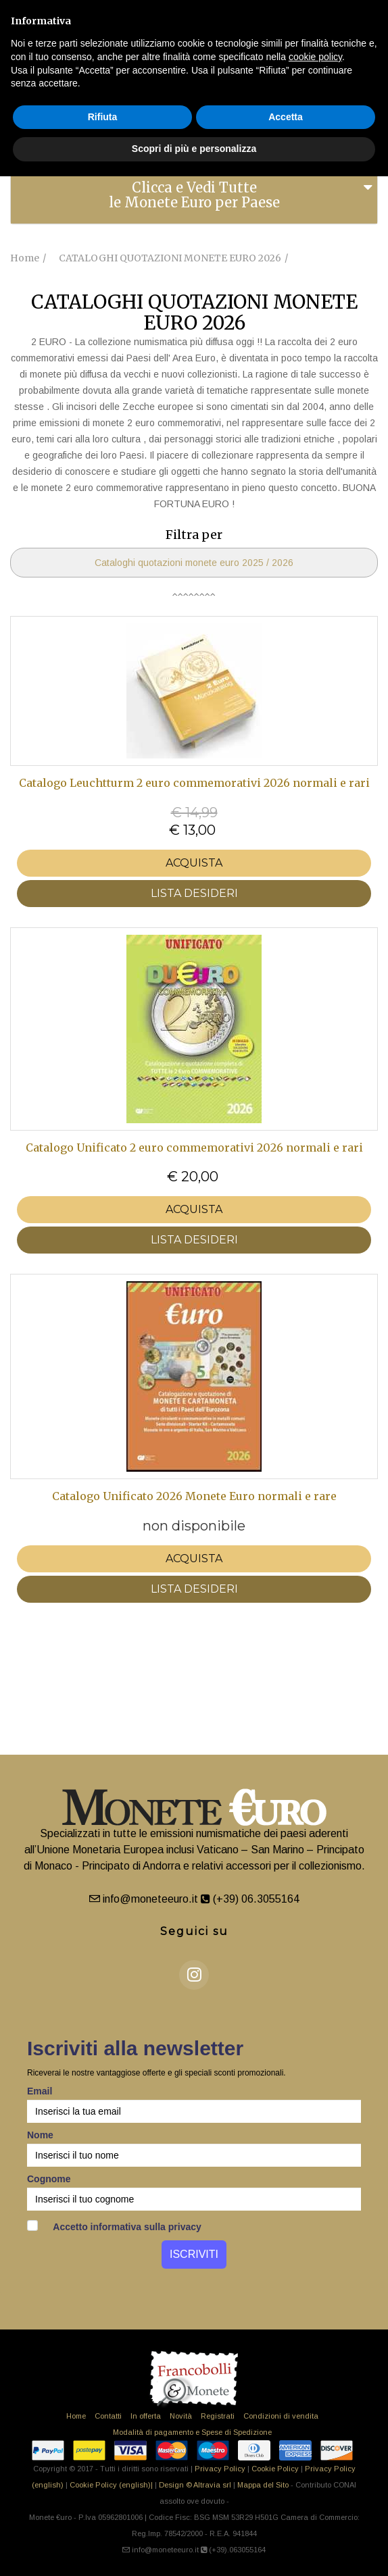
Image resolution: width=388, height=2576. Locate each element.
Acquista (194, 862)
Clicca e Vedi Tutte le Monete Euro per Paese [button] (194, 195)
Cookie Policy (275, 2469)
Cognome (49, 2178)
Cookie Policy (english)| (111, 2485)
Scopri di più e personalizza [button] (194, 148)
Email (39, 2091)
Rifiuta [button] (103, 116)
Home (76, 2416)
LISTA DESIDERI (194, 893)
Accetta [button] (285, 116)
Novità (181, 2416)
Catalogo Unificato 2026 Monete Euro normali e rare (194, 1496)
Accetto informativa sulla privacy (114, 2226)
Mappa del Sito (263, 2485)
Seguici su (194, 1931)
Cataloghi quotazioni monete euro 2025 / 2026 (194, 562)
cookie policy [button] (315, 56)
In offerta (145, 2416)
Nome (40, 2135)
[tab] (194, 195)
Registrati (218, 2416)
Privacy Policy (220, 2469)
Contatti (108, 2416)
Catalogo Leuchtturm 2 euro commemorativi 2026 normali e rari (194, 783)
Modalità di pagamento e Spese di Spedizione (192, 2432)
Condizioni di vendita (280, 2416)
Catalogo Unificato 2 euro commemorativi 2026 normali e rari (194, 1147)
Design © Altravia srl (195, 2485)
